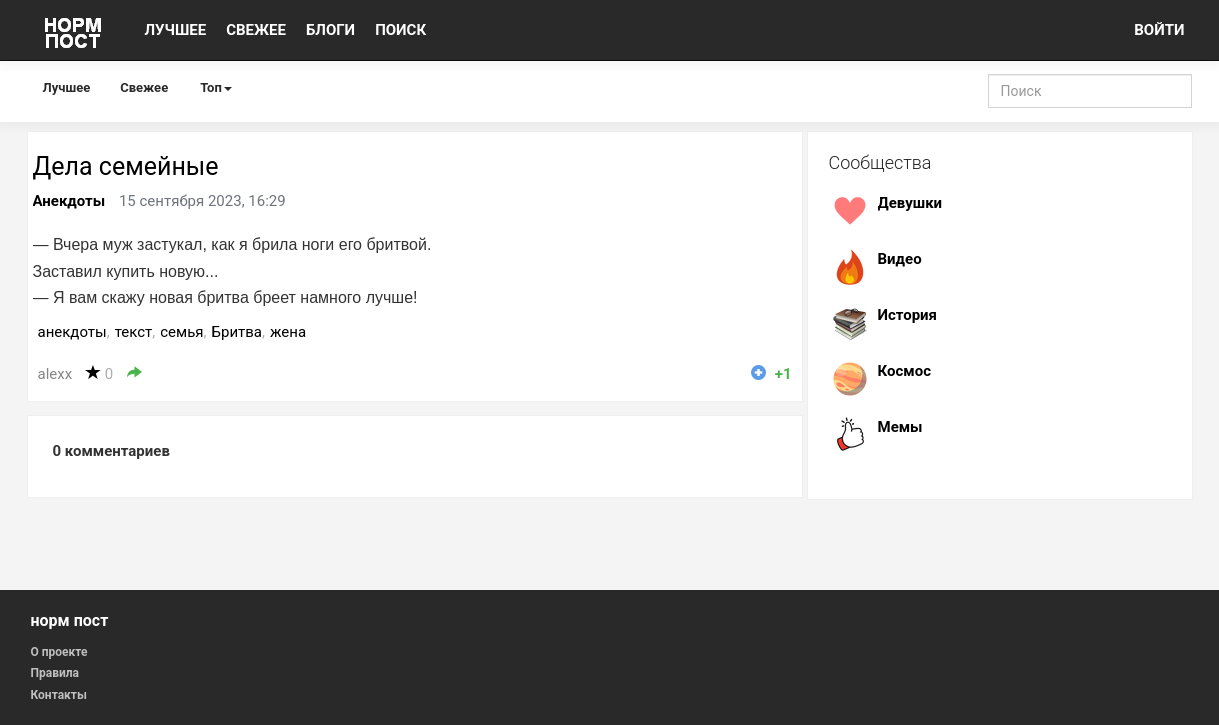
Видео (900, 259)
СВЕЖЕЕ (256, 30)
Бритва (237, 332)
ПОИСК (400, 30)
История (908, 315)
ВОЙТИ (1159, 30)
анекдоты (72, 332)
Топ (216, 87)
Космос (904, 371)
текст (134, 332)
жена (288, 332)
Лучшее (67, 87)
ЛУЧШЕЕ (176, 30)
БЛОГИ (330, 30)
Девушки (910, 203)
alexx (55, 374)
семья (181, 332)
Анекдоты (69, 201)
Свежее (144, 87)
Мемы (900, 427)
